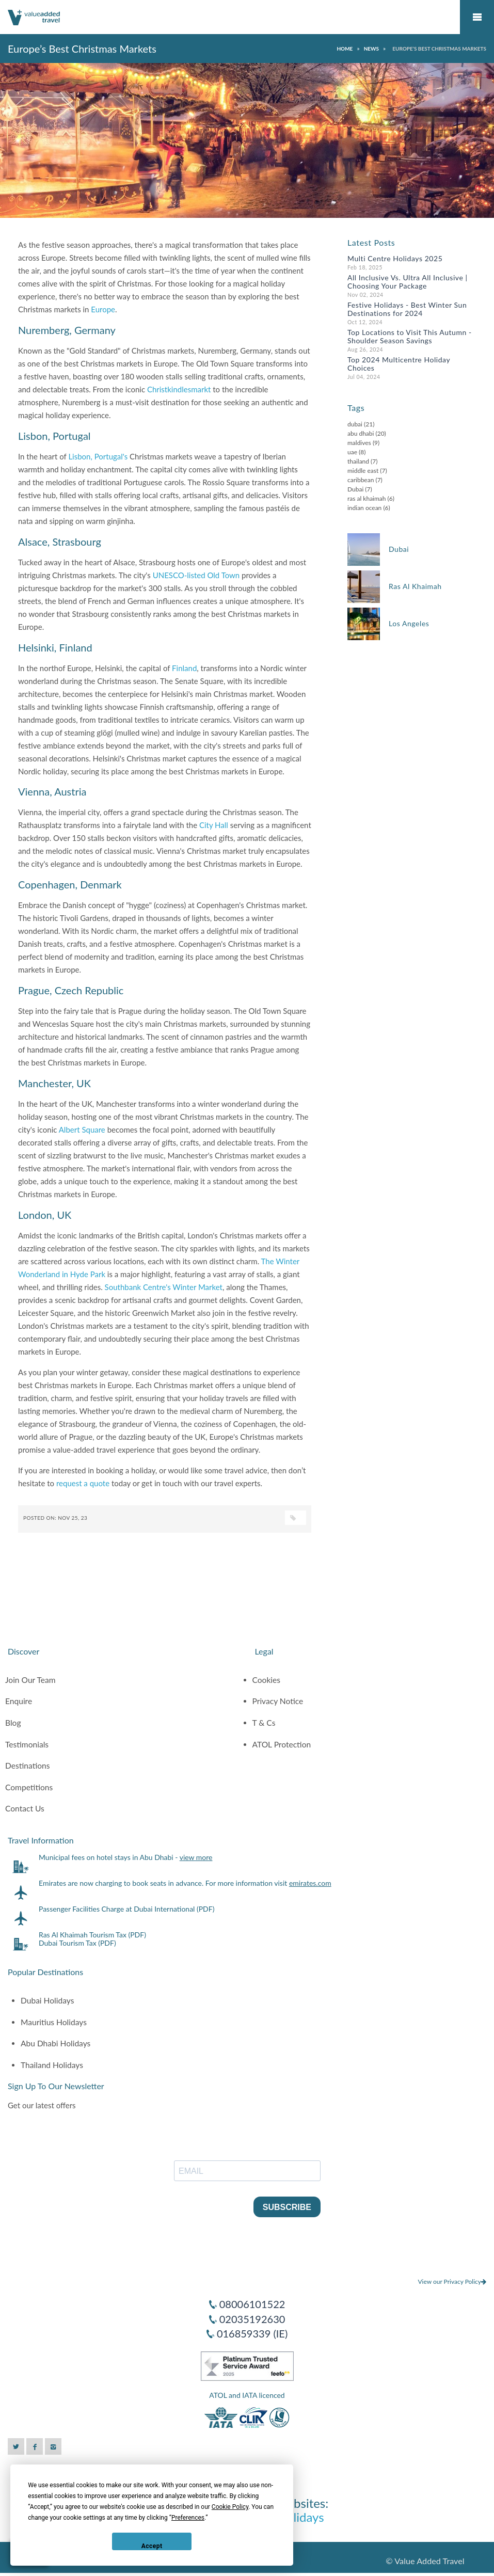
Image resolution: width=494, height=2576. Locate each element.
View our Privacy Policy (452, 2281)
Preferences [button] (187, 2517)
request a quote (82, 1483)
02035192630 (252, 2319)
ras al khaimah (366, 498)
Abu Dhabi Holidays (55, 2043)
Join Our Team (30, 1679)
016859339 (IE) (252, 2333)
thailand (358, 461)
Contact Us (24, 1808)
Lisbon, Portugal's (98, 456)
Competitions (29, 1787)
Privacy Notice (278, 1701)
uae (352, 452)
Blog (13, 1722)
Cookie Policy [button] (230, 2506)
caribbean (360, 480)
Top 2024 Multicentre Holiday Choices (398, 363)
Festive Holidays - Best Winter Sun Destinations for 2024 (407, 308)
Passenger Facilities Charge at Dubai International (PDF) (126, 1908)
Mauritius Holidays (54, 2022)
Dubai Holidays (47, 2000)
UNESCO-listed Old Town (196, 575)
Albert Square (82, 1129)
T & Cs (264, 1722)
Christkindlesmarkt (179, 389)
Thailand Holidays (52, 2065)
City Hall (213, 825)
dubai (354, 424)
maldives (359, 443)
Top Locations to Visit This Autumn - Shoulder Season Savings (409, 336)
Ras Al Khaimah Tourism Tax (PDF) (92, 1934)
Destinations (27, 1765)
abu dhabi (360, 433)
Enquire (18, 1701)
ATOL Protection (281, 1744)
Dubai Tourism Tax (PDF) (77, 1942)
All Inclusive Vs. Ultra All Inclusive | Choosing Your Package (407, 281)
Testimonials (27, 1744)
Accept (152, 2546)
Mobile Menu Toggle (477, 17)
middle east (362, 470)
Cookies (266, 1679)
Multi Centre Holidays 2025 (394, 258)
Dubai (355, 489)
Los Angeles (409, 623)
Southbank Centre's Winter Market (163, 1287)
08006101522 (252, 2304)
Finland (184, 668)
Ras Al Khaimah (415, 586)
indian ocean (364, 508)
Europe (103, 309)
